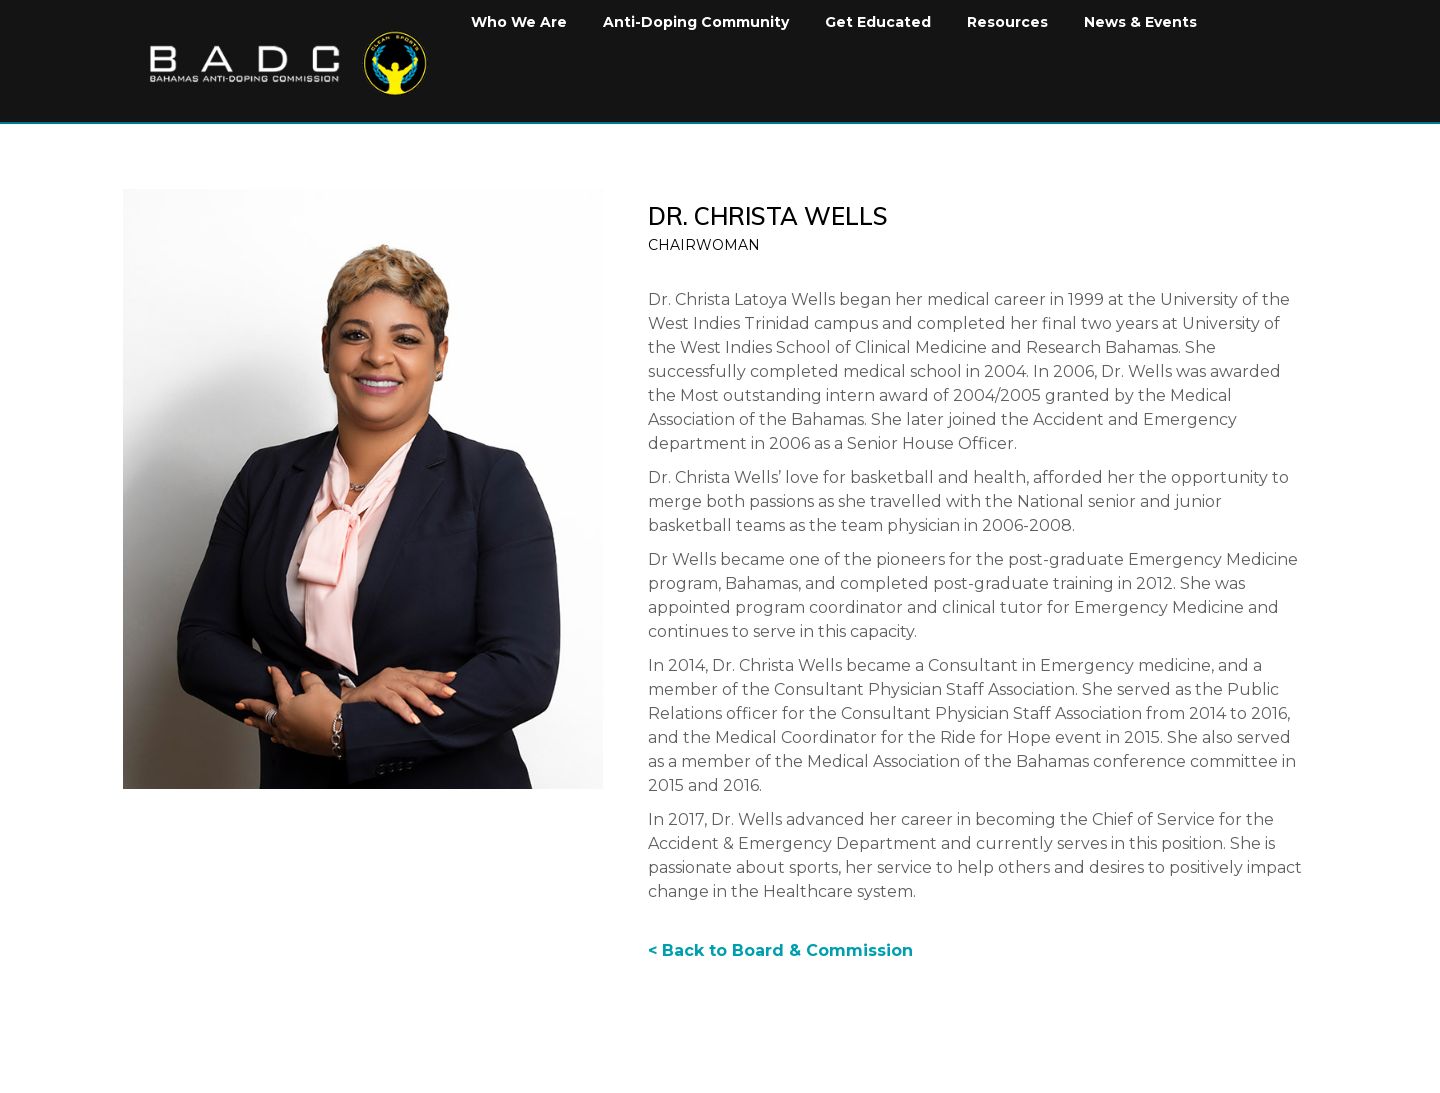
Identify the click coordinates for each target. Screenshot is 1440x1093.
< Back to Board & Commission (780, 950)
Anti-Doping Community (696, 22)
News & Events (1140, 22)
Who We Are (519, 22)
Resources (1007, 22)
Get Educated (878, 22)
